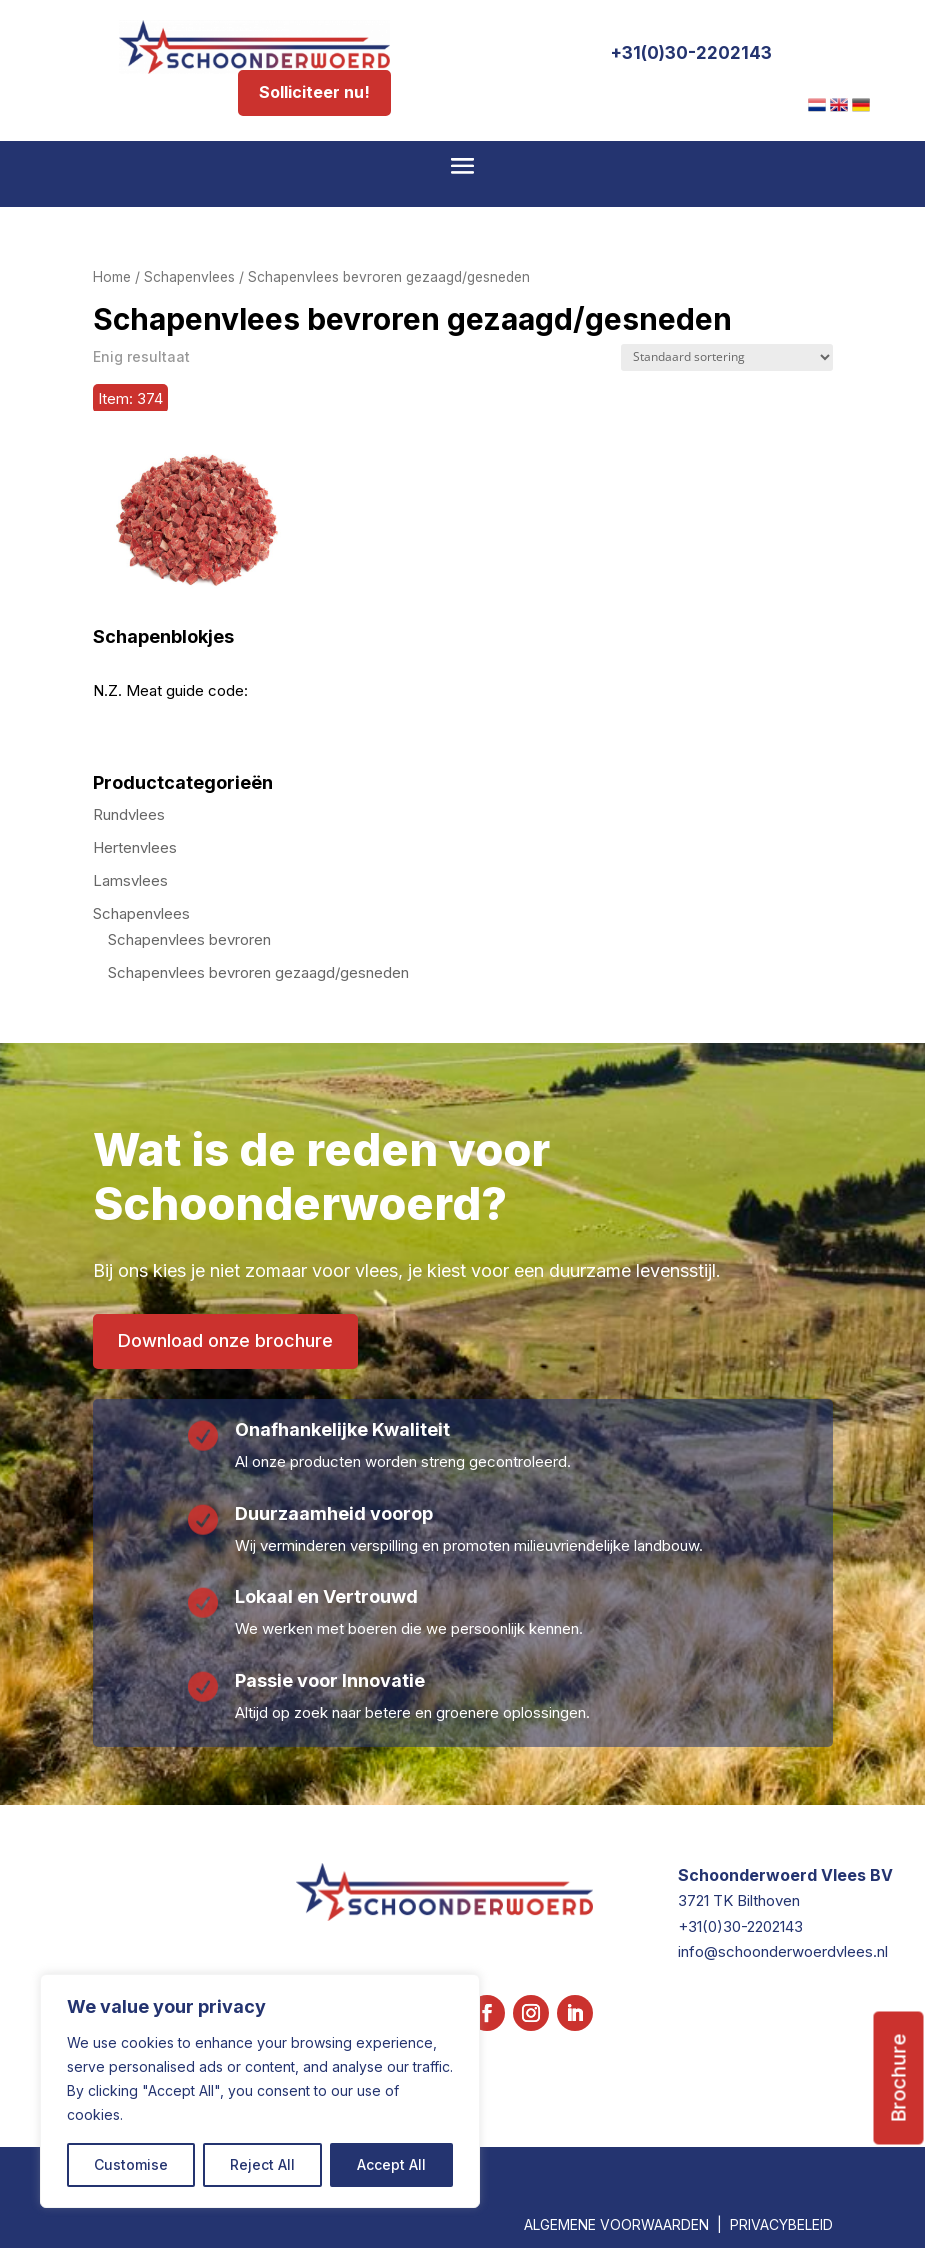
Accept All (391, 2164)
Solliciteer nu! (314, 92)
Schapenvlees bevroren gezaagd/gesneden (258, 972)
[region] (260, 2091)
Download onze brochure (225, 1340)
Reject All (262, 2164)
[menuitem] (817, 105)
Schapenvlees (189, 277)
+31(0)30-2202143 (691, 53)
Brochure (899, 2078)
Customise (131, 2164)
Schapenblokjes (163, 637)
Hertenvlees (135, 847)
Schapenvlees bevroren (189, 939)
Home (112, 277)
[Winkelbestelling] (727, 357)
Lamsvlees (130, 880)
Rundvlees (129, 814)
